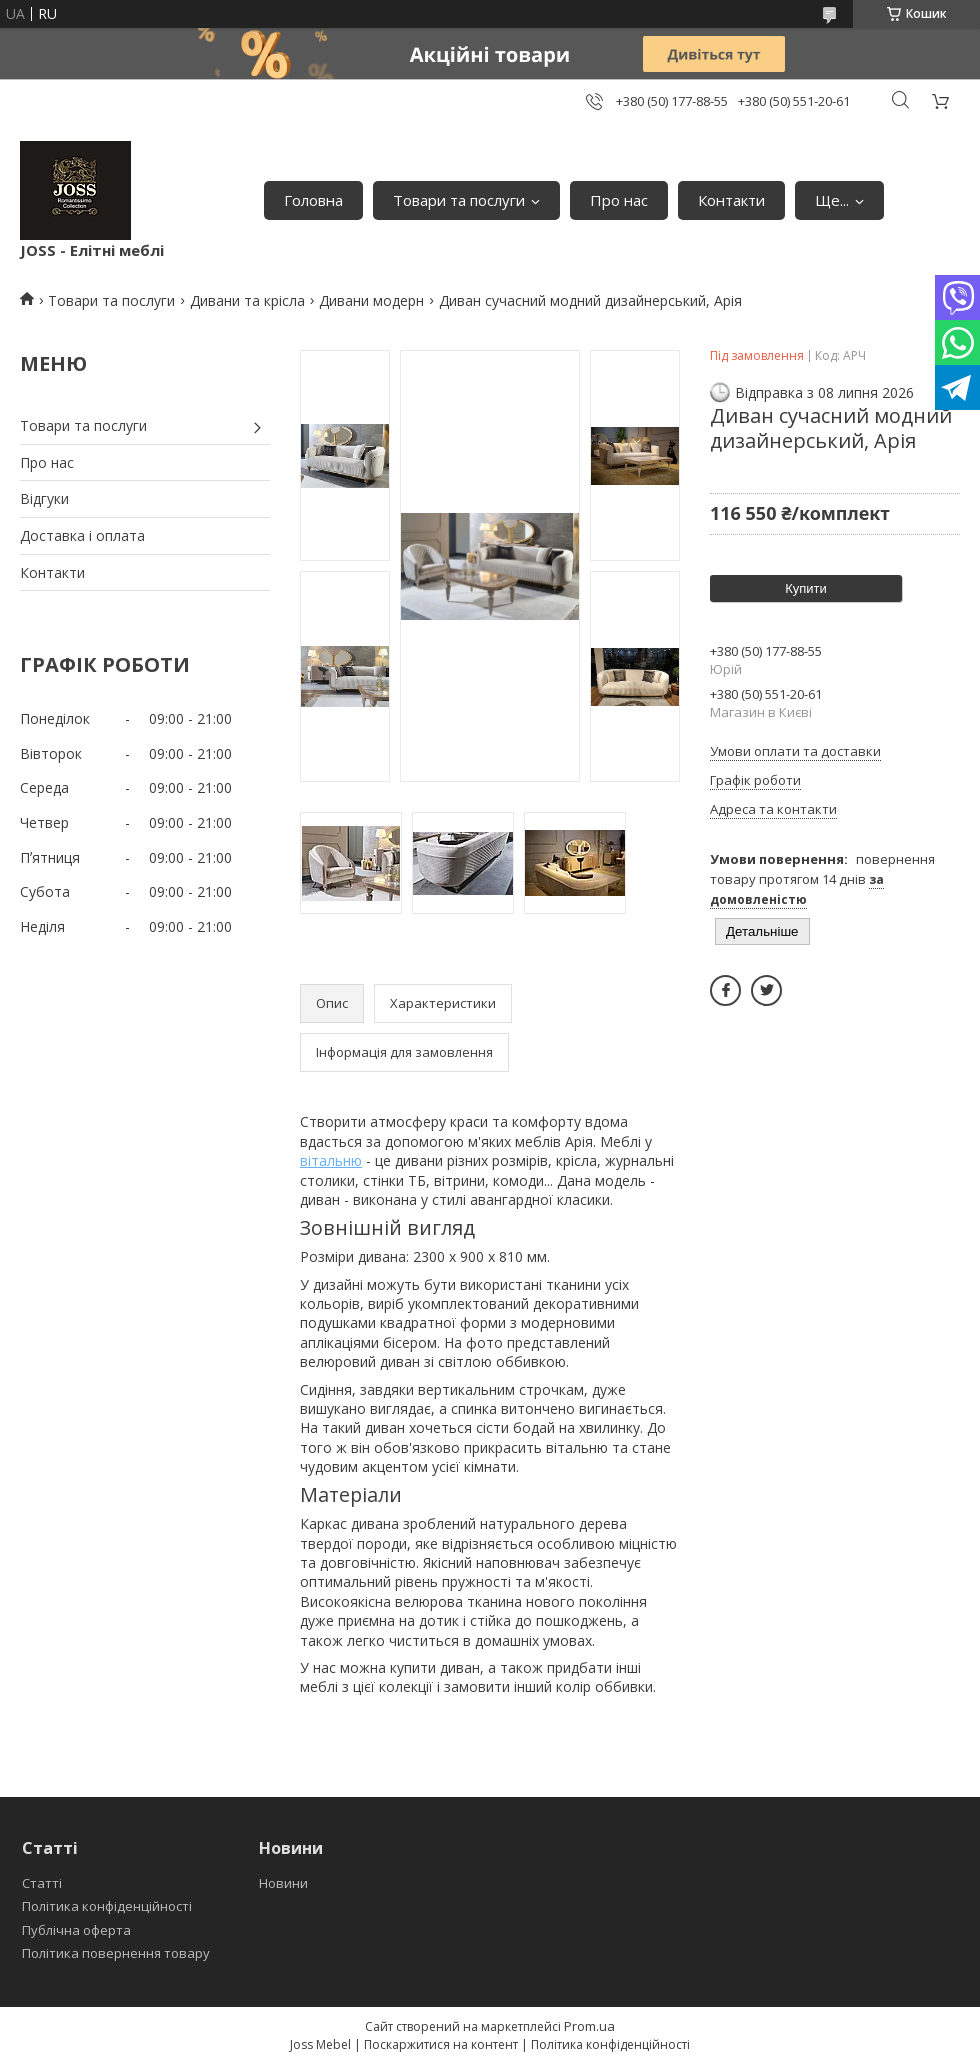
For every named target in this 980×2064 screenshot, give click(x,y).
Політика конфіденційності (107, 1906)
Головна (313, 200)
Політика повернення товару (116, 1953)
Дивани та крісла (247, 300)
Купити (806, 588)
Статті (42, 1883)
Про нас (619, 200)
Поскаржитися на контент (441, 2044)
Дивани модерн (371, 300)
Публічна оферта (76, 1930)
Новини (283, 1883)
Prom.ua (589, 2026)
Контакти (731, 200)
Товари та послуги (459, 200)
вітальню (331, 1160)
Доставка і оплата (82, 535)
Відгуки (44, 498)
